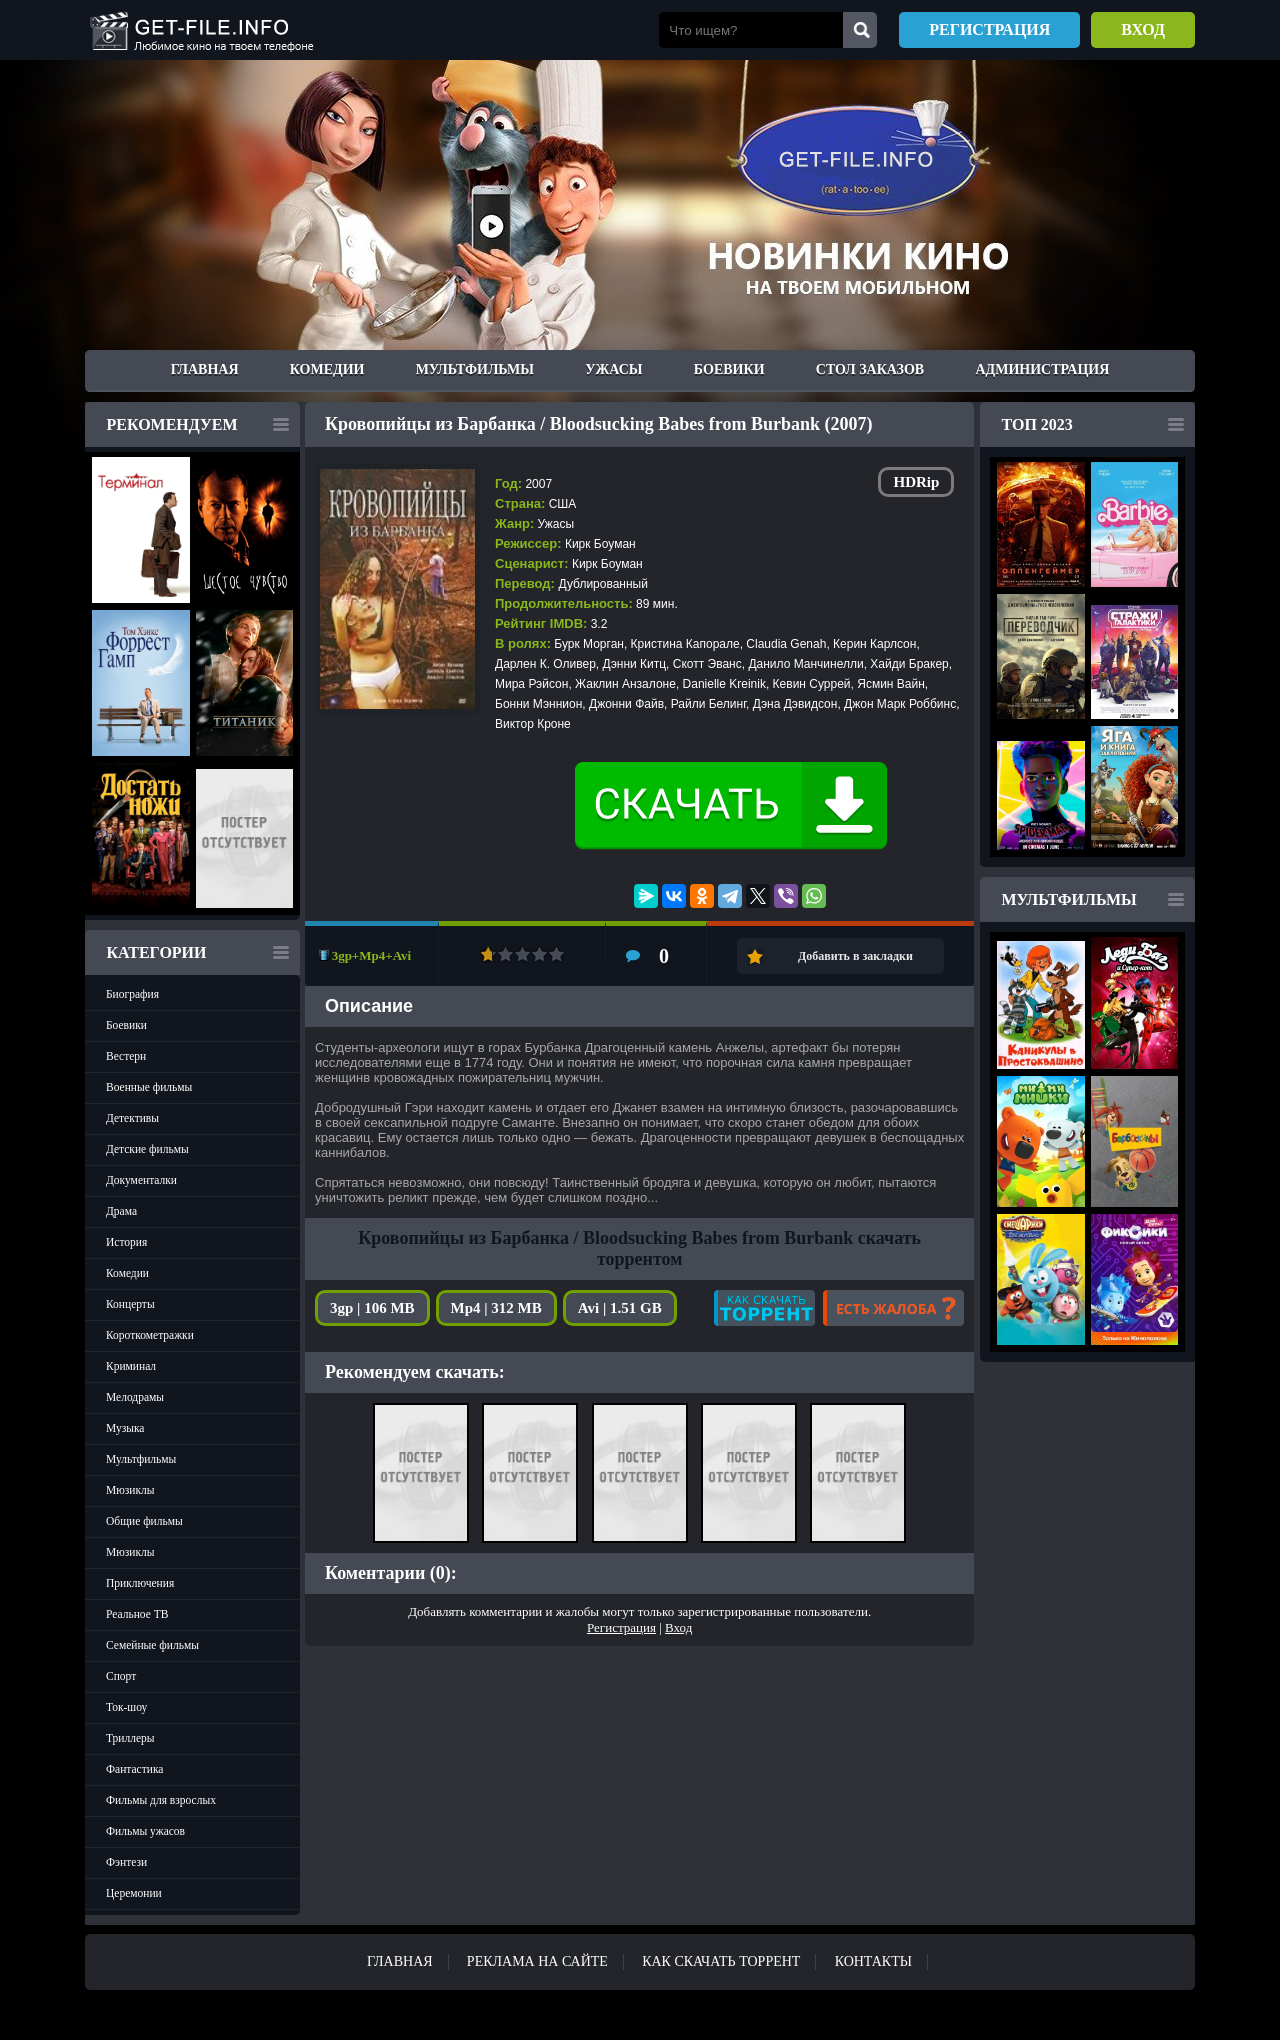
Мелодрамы (135, 1397)
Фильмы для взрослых (161, 1800)
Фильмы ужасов (145, 1831)
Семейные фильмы (152, 1645)
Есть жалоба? (893, 1308)
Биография (132, 994)
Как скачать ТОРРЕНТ (721, 1961)
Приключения (140, 1583)
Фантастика (134, 1769)
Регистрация (989, 29)
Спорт (121, 1676)
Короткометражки (150, 1335)
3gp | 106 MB (372, 1308)
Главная (205, 369)
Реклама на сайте (537, 1961)
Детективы (132, 1118)
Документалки (141, 1180)
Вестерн (126, 1056)
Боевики (729, 369)
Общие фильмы (144, 1521)
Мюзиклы (130, 1490)
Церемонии (134, 1893)
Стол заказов (870, 369)
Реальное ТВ (137, 1614)
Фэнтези (126, 1862)
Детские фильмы (147, 1149)
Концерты (130, 1304)
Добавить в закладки (855, 956)
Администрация (1042, 369)
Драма (121, 1211)
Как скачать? (764, 1308)
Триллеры (130, 1738)
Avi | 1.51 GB (620, 1308)
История (126, 1242)
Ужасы (613, 369)
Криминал (131, 1366)
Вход (1143, 29)
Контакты (873, 1961)
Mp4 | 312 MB (496, 1308)
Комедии (327, 369)
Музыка (125, 1428)
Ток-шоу (126, 1707)
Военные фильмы (149, 1087)
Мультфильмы (475, 369)
